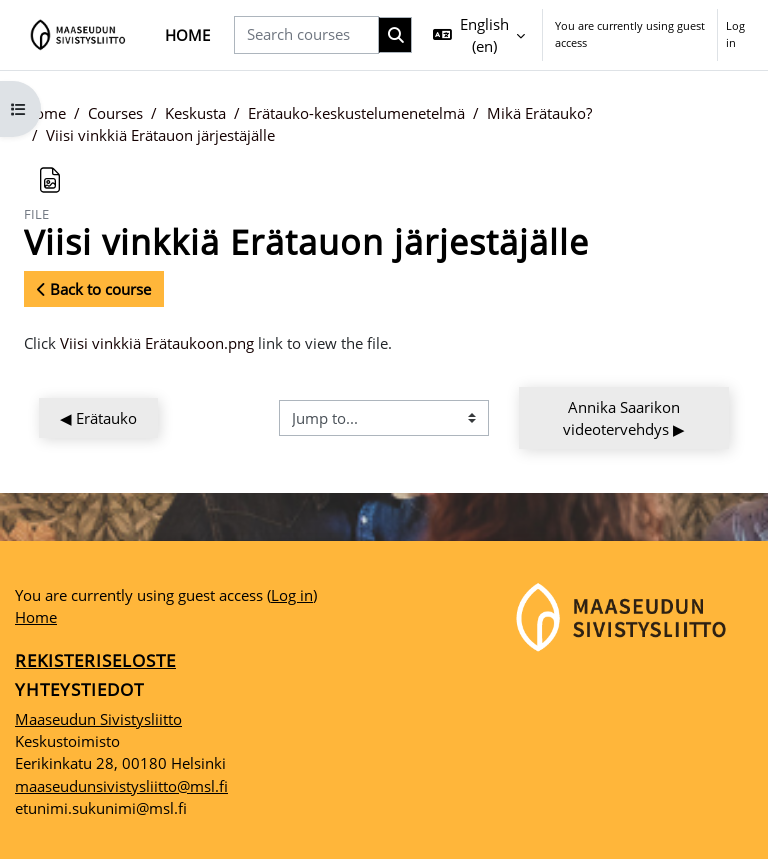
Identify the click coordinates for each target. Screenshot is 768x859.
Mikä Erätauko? (539, 113)
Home (45, 113)
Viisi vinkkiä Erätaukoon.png (157, 343)
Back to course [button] (94, 289)
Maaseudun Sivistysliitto (98, 719)
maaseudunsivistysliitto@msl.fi (121, 786)
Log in (735, 34)
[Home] (78, 35)
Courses (115, 113)
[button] (479, 35)
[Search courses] (306, 34)
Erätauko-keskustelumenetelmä (356, 113)
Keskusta (195, 113)
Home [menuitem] (187, 35)
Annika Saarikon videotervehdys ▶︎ (624, 418)
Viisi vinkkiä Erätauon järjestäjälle (160, 135)
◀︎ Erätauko (98, 418)
